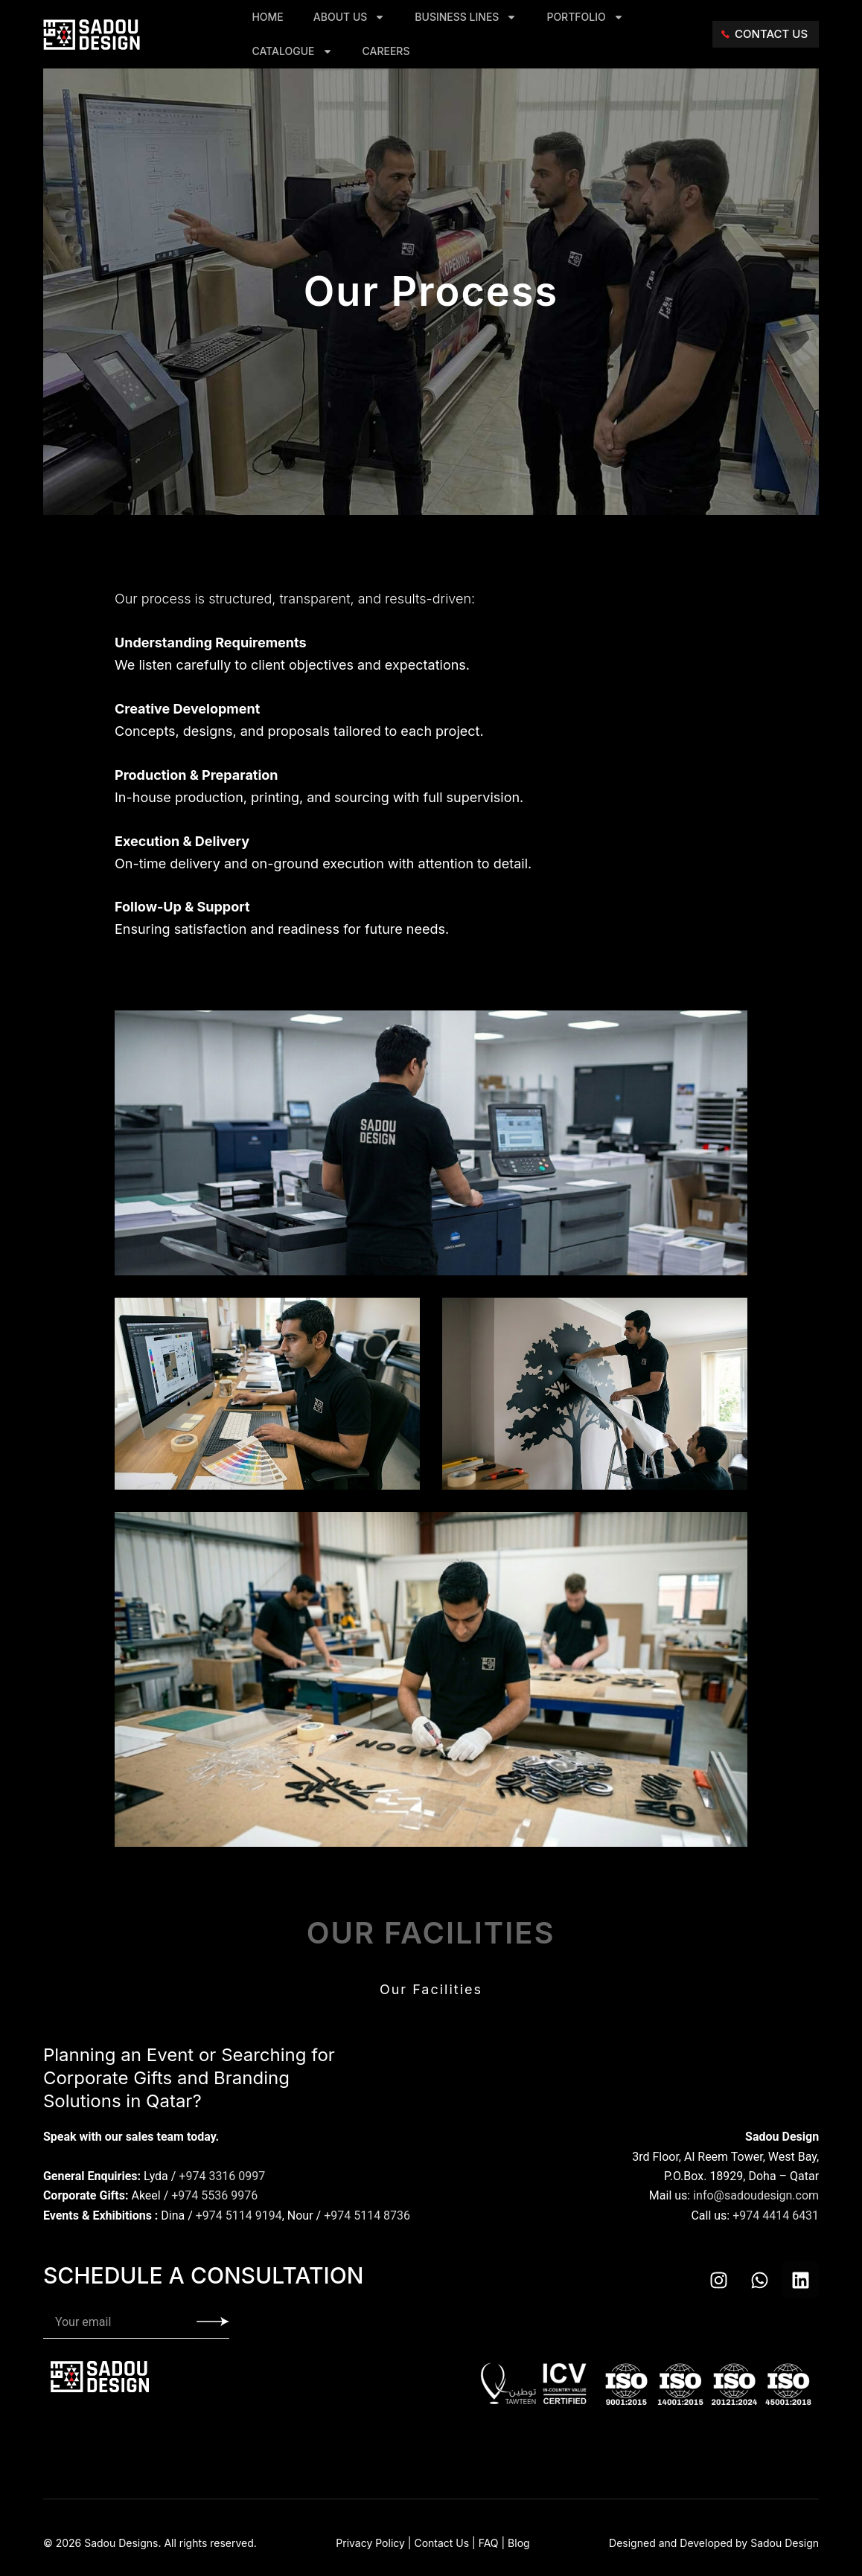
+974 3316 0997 (222, 2176)
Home (267, 16)
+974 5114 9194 (239, 2215)
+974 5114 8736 (367, 2215)
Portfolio (584, 17)
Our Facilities (431, 1989)
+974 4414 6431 (775, 2215)
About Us (349, 17)
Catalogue (292, 51)
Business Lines (466, 17)
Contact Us (441, 2543)
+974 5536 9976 (214, 2195)
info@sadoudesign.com (756, 2195)
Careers (386, 51)
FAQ (489, 2543)
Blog (519, 2543)
